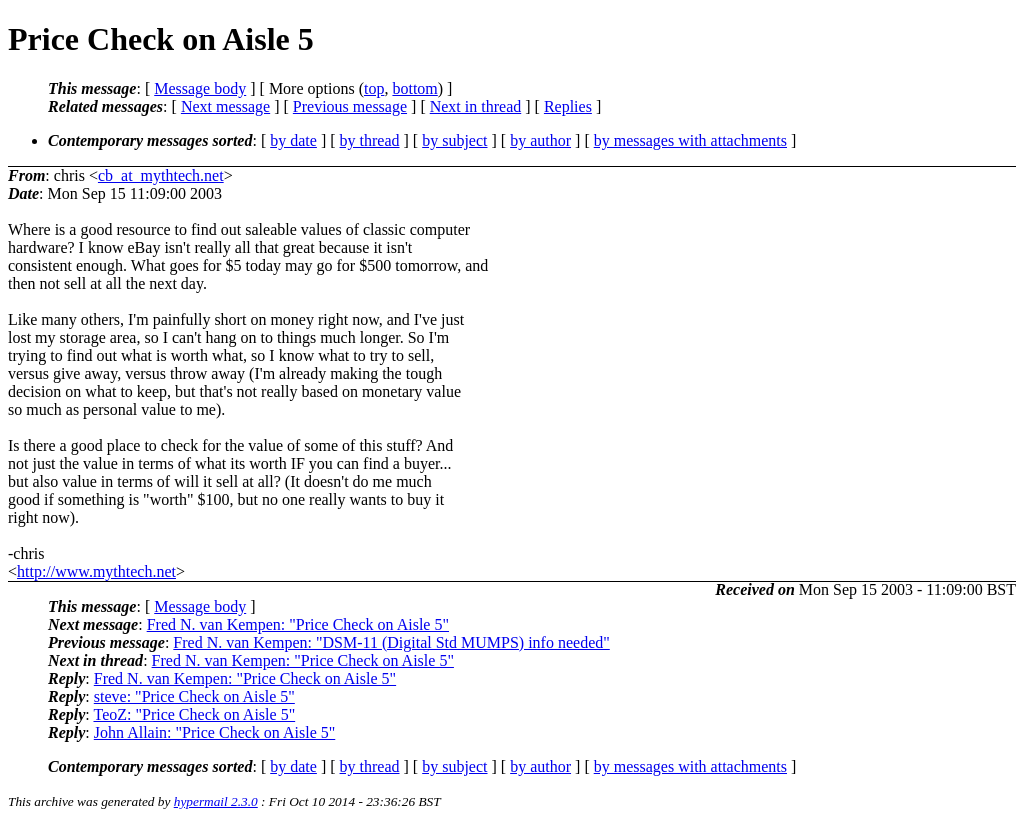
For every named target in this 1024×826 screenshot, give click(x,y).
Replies (568, 106)
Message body (200, 88)
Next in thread (476, 106)
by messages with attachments (690, 140)
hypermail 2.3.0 (216, 801)
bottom (414, 88)
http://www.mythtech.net (96, 571)
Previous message (350, 106)
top (374, 88)
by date (293, 140)
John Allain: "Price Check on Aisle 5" (214, 732)
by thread (370, 140)
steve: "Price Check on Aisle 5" (194, 696)
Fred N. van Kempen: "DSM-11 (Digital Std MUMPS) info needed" (391, 642)
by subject (454, 140)
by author (540, 140)
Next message (225, 106)
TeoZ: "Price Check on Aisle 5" (194, 714)
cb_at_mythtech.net (161, 175)
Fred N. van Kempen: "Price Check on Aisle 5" (298, 624)
